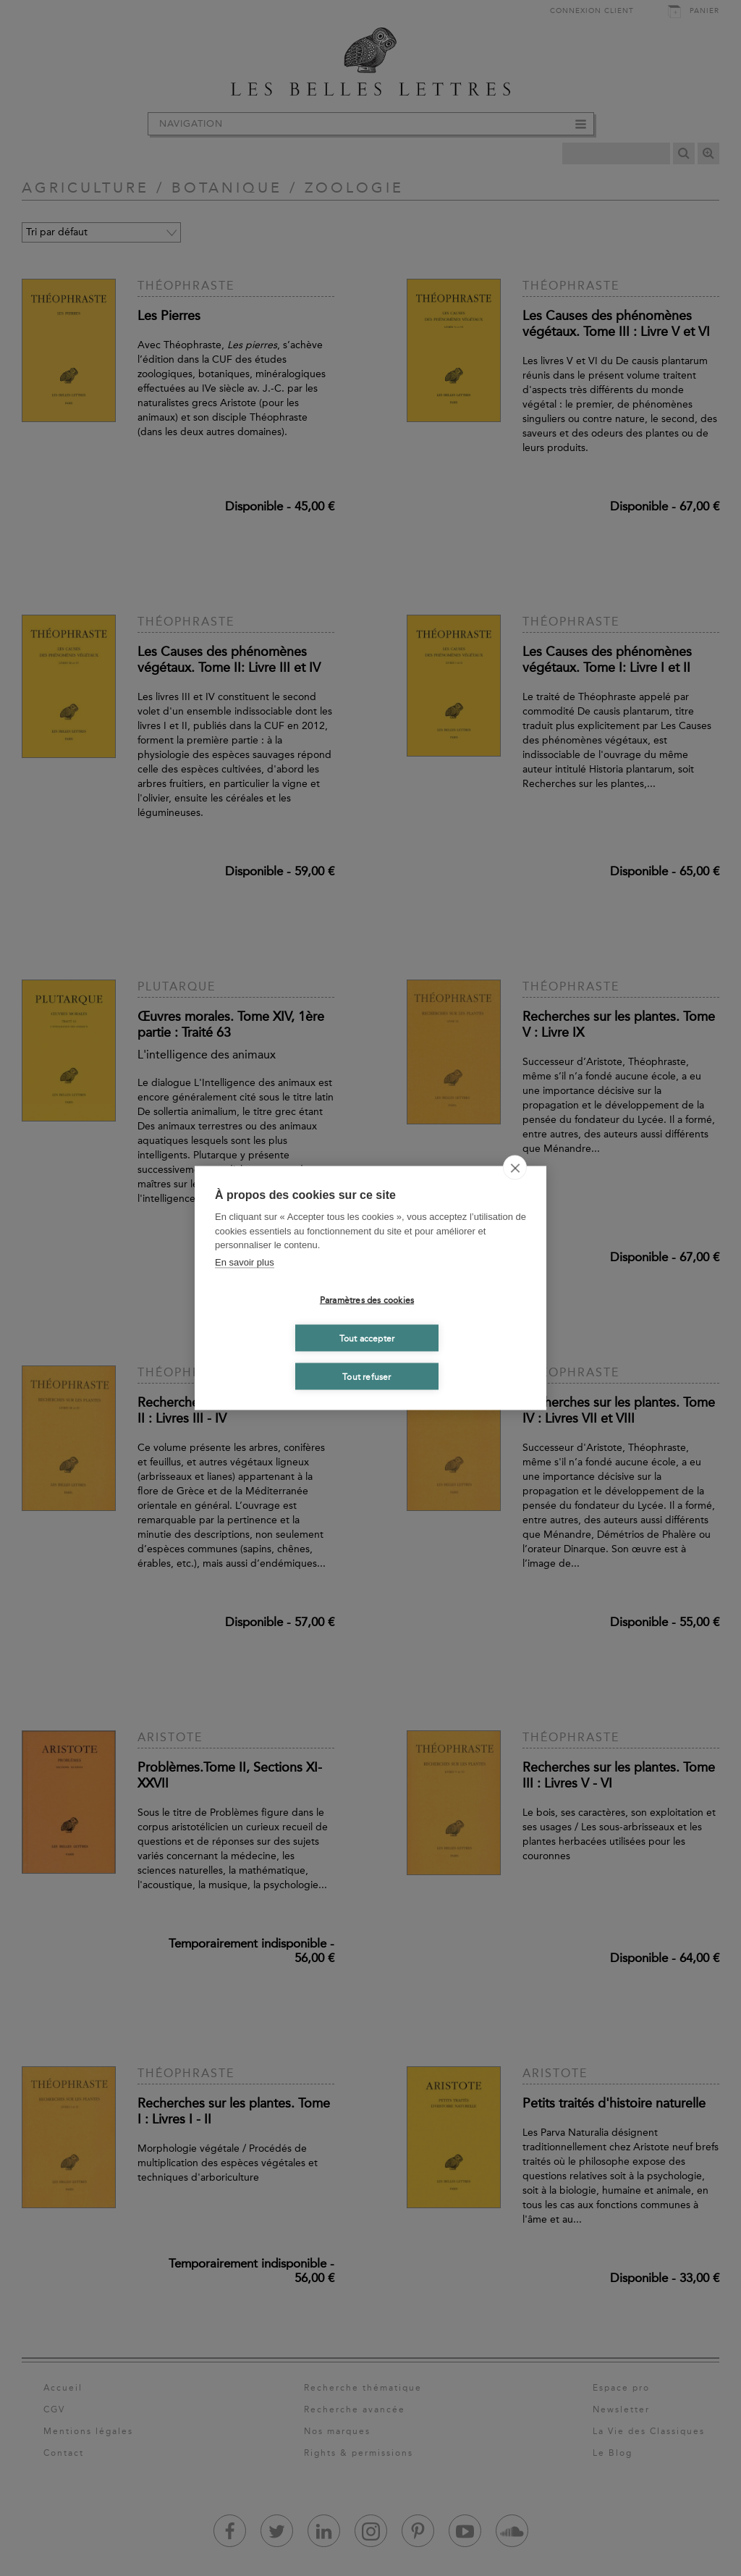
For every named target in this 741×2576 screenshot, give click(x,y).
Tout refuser (366, 1376)
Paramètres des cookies (367, 1300)
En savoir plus (244, 1261)
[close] (515, 1168)
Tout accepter (367, 1338)
